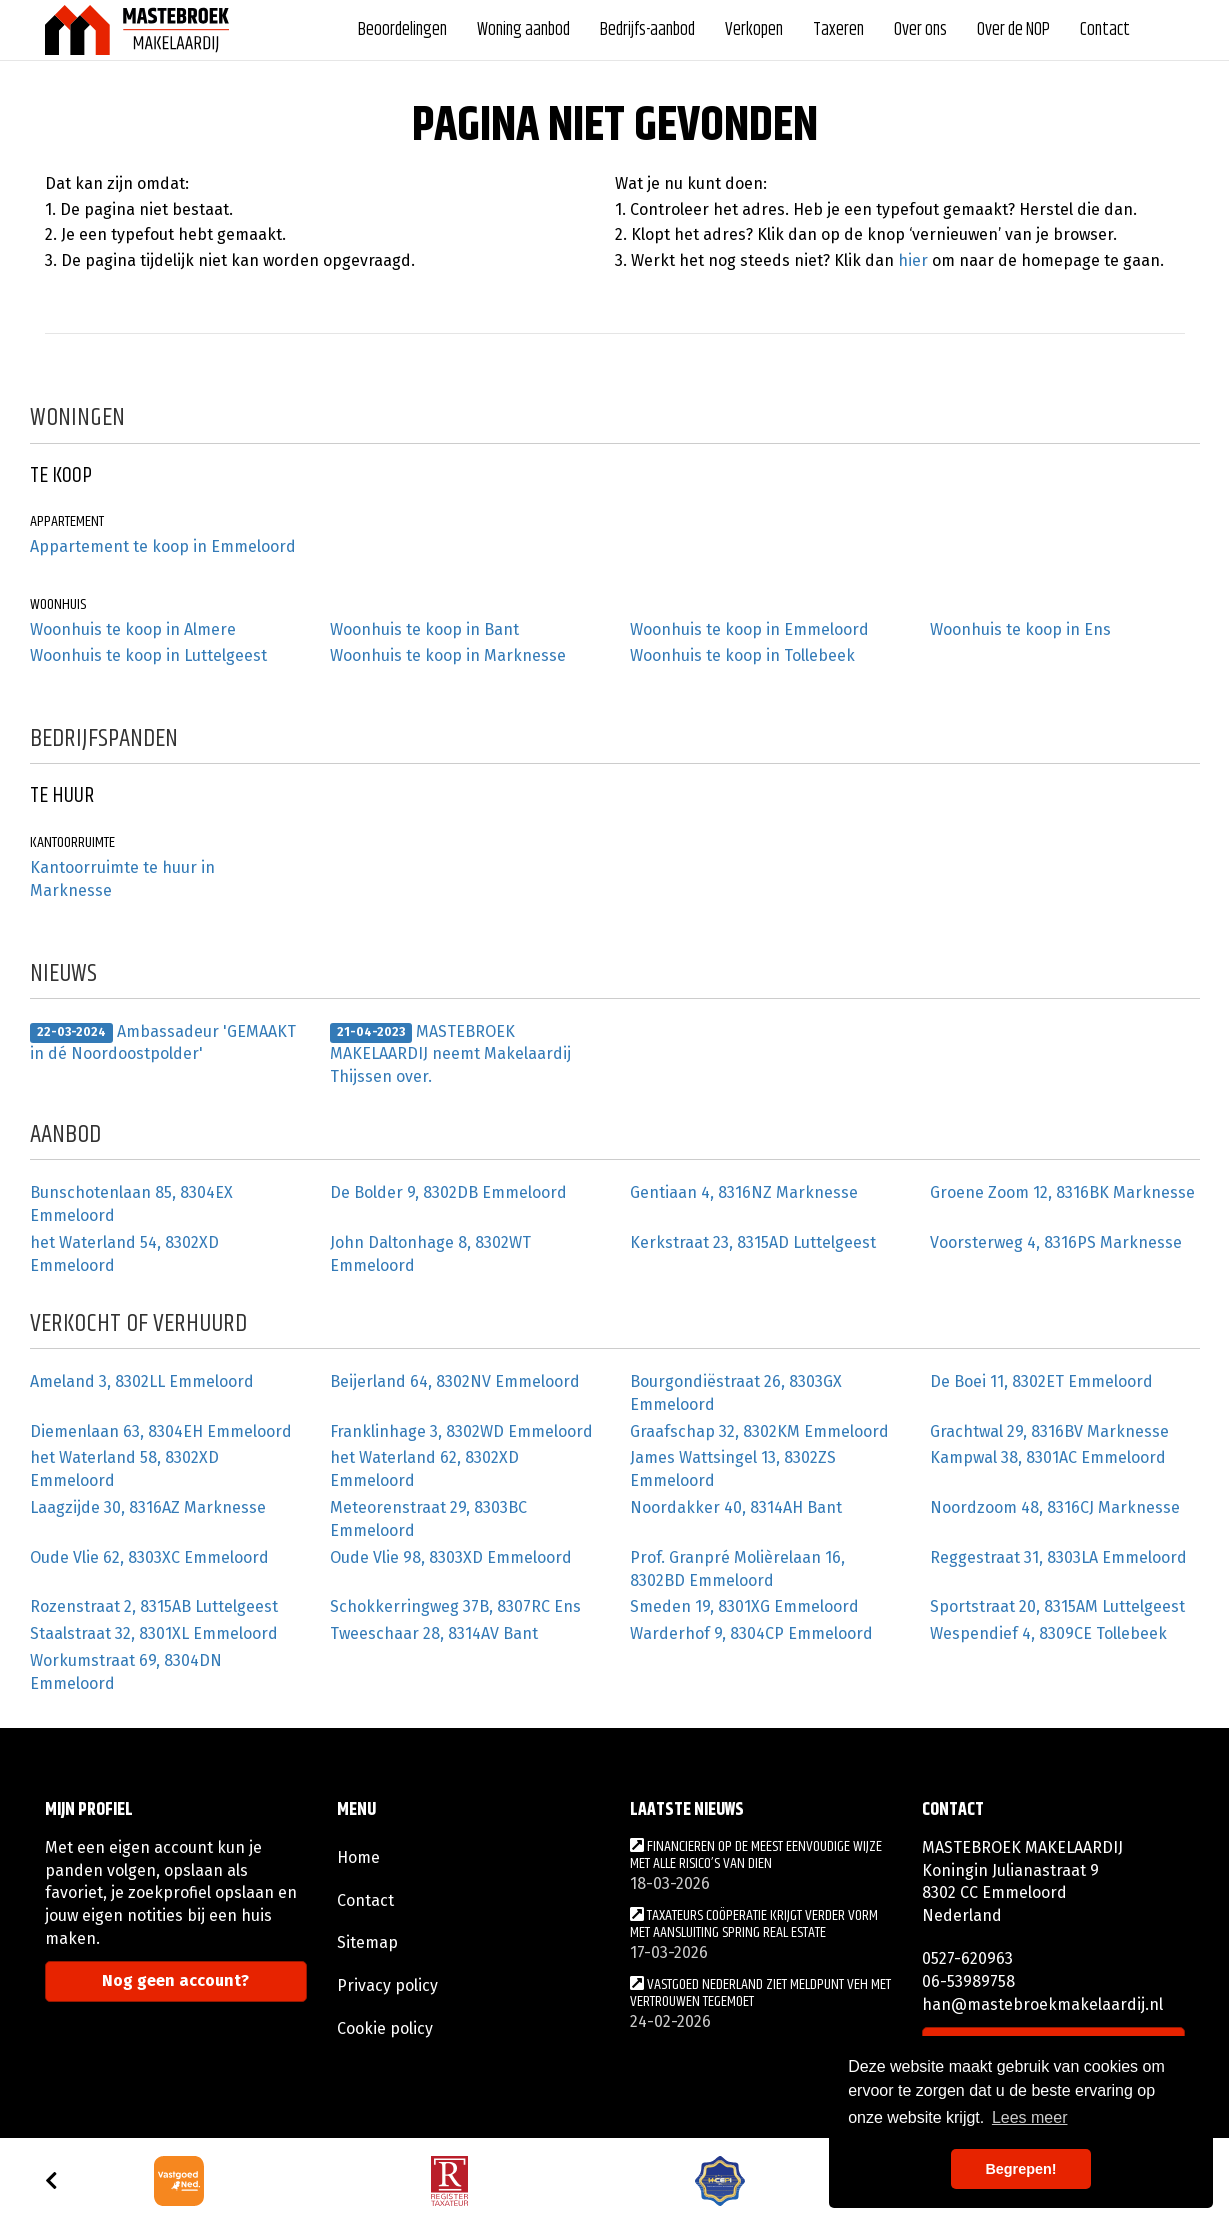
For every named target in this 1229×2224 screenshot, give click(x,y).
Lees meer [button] (1030, 2117)
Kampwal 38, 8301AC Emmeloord (1048, 1457)
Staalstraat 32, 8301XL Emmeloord (154, 1633)
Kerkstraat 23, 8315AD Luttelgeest (753, 1242)
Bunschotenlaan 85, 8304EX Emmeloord (131, 1204)
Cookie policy (385, 2028)
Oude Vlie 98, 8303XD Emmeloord (451, 1557)
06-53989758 (968, 1981)
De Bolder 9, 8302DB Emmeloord (448, 1192)
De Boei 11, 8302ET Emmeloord (1041, 1381)
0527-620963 (967, 1958)
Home (358, 1857)
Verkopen (754, 30)
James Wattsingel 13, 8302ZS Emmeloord (733, 1469)
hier (913, 260)
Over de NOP (1013, 30)
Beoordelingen (402, 30)
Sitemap (367, 1942)
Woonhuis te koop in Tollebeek (742, 655)
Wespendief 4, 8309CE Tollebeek (1048, 1633)
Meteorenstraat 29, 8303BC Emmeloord (428, 1519)
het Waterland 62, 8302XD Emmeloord (424, 1469)
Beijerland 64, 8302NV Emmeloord (455, 1381)
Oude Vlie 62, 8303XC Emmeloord (149, 1557)
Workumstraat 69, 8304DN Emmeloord (126, 1672)
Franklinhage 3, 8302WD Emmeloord (461, 1431)
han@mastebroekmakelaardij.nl (1042, 2004)
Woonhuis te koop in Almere (133, 629)
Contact (1105, 30)
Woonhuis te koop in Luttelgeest (148, 655)
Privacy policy (387, 1985)
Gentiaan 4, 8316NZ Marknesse (744, 1192)
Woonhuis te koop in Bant (424, 629)
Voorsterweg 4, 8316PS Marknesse (1056, 1242)
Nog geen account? (175, 1980)
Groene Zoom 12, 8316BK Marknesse (1062, 1192)
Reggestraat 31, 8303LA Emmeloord (1058, 1557)
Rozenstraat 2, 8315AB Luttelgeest (154, 1606)
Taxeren (838, 30)
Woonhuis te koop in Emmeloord (749, 629)
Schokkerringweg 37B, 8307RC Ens (455, 1606)
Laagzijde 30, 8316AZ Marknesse (148, 1507)
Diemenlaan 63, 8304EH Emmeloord (161, 1431)
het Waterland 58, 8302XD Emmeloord (124, 1469)
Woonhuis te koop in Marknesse (448, 655)
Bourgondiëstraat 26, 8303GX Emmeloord (736, 1393)
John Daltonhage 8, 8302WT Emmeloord (430, 1254)
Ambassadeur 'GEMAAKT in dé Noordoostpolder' (163, 1043)
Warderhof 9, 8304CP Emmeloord (751, 1633)
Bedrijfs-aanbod (647, 30)
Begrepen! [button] (1020, 2169)
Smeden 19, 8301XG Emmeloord (744, 1606)
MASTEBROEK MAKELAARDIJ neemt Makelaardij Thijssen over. (450, 1054)
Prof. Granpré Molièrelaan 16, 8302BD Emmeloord (737, 1569)
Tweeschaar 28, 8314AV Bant (434, 1633)
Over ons (920, 30)
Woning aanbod (523, 30)
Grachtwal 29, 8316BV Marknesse (1049, 1431)
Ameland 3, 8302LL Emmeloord (142, 1381)
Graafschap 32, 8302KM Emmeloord (759, 1431)
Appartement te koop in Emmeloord (163, 546)
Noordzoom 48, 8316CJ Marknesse (1055, 1507)
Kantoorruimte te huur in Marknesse (122, 879)
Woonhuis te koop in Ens (1020, 629)
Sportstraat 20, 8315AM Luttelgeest (1057, 1606)
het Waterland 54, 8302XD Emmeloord (124, 1254)
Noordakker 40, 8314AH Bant (736, 1507)
